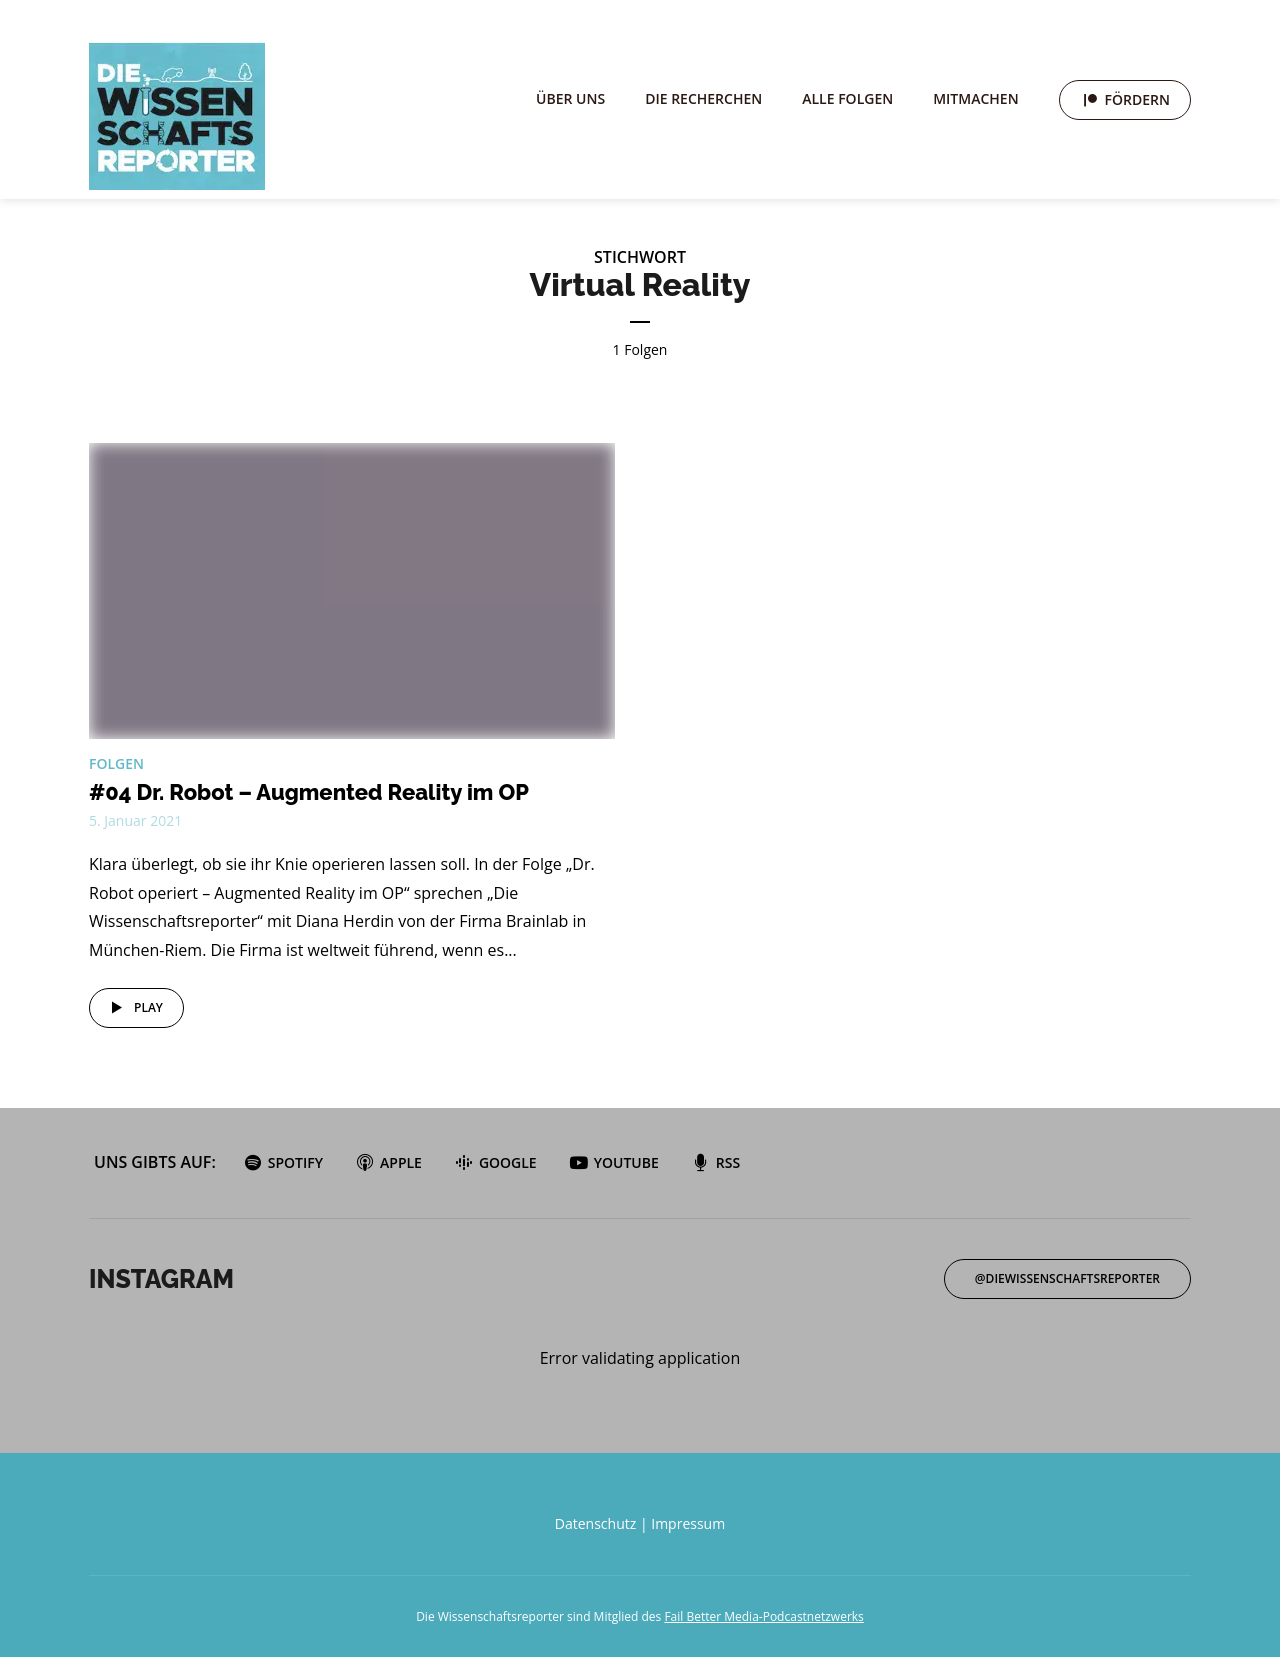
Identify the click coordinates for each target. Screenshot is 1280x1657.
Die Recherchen (703, 98)
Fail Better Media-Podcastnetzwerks (763, 1616)
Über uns (570, 98)
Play (133, 1008)
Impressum (688, 1523)
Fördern (1137, 99)
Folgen (116, 763)
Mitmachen (975, 98)
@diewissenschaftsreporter (1067, 1278)
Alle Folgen (847, 98)
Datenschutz (595, 1523)
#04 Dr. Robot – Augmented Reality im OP (309, 792)
